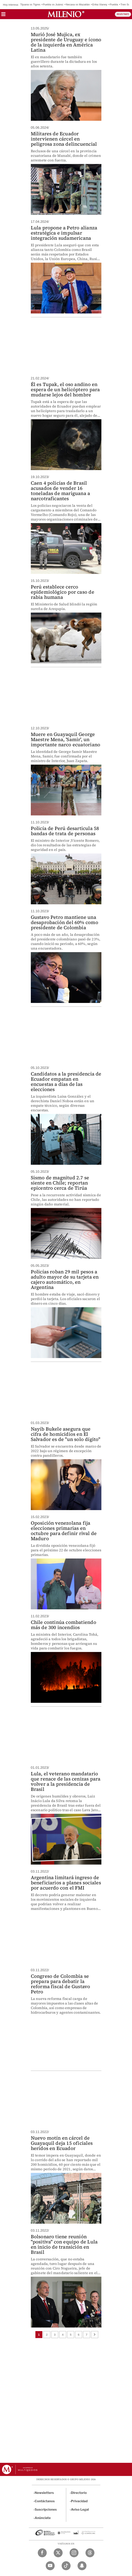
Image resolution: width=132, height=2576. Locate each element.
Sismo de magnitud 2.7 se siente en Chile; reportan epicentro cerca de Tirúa (60, 1182)
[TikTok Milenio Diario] (66, 2565)
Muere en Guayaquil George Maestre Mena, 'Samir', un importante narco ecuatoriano (65, 739)
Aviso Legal (80, 2509)
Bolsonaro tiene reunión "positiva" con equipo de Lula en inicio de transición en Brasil (64, 2244)
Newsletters (44, 2493)
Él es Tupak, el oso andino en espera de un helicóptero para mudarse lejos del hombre (65, 389)
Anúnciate (43, 2518)
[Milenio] (66, 14)
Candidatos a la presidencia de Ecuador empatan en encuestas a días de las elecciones (66, 1081)
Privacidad (79, 2501)
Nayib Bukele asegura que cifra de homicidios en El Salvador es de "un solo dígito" (65, 1434)
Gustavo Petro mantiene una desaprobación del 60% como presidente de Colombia (64, 922)
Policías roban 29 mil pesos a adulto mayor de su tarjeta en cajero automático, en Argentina (65, 1279)
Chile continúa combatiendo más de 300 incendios (63, 1625)
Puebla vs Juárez (53, 4)
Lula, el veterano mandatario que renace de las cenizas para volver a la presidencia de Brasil (66, 1781)
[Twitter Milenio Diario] (58, 2552)
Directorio (79, 2493)
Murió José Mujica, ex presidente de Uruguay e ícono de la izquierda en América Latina (66, 42)
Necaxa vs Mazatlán (78, 4)
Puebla (114, 4)
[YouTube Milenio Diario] (50, 2565)
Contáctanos (45, 2501)
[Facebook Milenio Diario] (42, 2552)
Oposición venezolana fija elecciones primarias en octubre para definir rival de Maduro (64, 1531)
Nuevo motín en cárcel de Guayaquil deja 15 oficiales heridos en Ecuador (62, 2143)
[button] (3, 15)
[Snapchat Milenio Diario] (82, 2565)
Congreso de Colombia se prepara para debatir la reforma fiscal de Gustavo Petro (60, 1984)
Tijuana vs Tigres (30, 4)
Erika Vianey (99, 4)
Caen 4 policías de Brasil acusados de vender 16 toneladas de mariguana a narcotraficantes (60, 491)
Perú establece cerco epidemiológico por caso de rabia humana (62, 591)
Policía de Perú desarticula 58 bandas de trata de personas (65, 831)
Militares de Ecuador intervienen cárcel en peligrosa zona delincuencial (64, 138)
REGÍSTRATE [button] (123, 14)
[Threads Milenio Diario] (89, 2552)
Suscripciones (46, 2509)
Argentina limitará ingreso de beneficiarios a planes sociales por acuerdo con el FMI (66, 1882)
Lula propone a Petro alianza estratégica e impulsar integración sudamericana (64, 232)
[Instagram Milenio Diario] (74, 2552)
